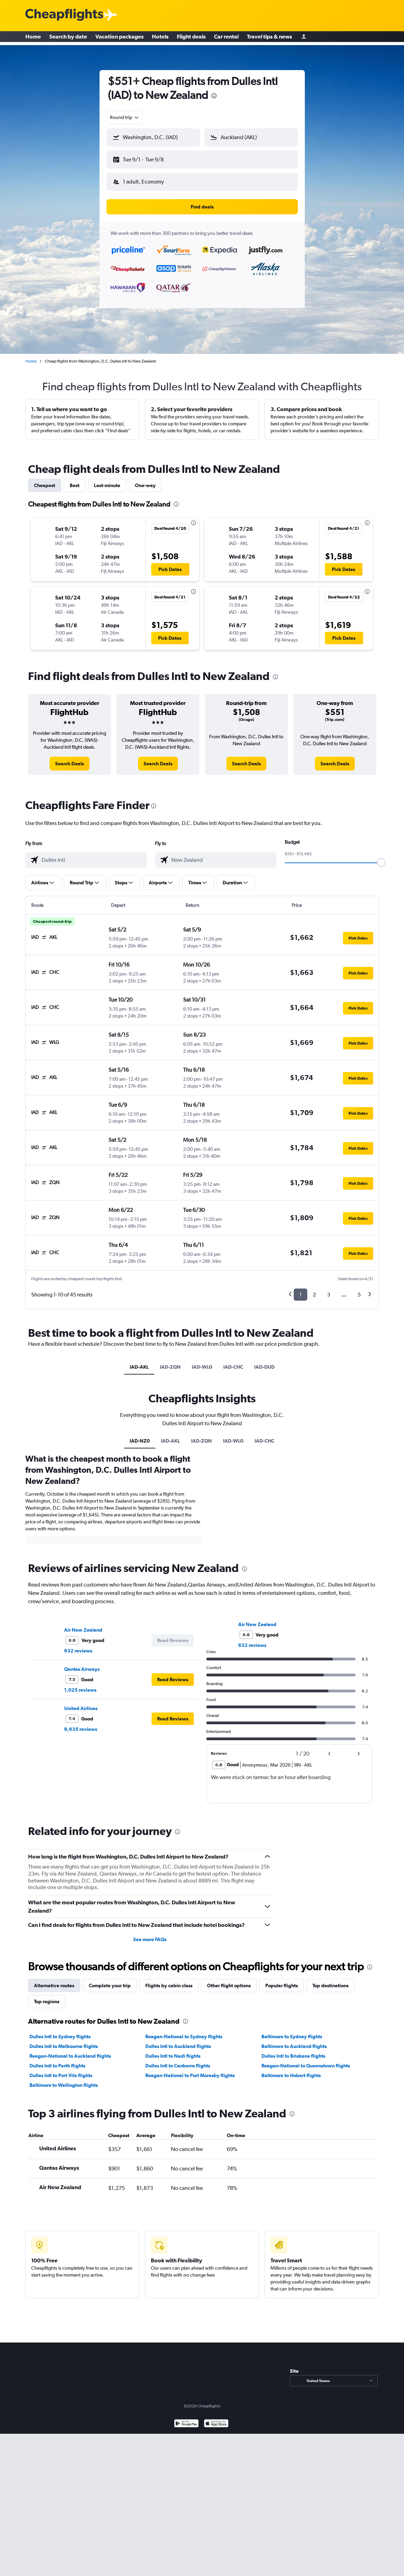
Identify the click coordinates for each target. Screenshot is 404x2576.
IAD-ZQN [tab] (170, 1367)
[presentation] (214, 96)
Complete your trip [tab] (110, 1985)
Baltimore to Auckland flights (294, 2046)
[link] (69, 764)
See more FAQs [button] (149, 1939)
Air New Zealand (83, 1630)
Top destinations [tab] (330, 1985)
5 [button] (359, 1294)
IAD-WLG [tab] (202, 1367)
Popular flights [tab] (281, 1985)
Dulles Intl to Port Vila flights (60, 2075)
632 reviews (78, 1650)
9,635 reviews (80, 1729)
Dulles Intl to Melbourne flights (63, 2046)
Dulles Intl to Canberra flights (177, 2065)
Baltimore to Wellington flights (63, 2085)
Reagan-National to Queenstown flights (305, 2065)
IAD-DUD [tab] (264, 1367)
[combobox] (124, 117)
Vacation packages (119, 38)
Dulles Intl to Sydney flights (60, 2036)
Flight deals (191, 38)
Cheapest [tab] (44, 485)
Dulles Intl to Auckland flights (178, 2046)
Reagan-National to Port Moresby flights (190, 2075)
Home (33, 38)
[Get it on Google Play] (186, 2424)
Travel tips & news (269, 38)
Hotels (160, 38)
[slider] (381, 862)
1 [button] (300, 1294)
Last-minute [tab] (107, 485)
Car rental (226, 38)
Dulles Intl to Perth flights (57, 2065)
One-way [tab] (145, 485)
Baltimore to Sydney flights (291, 2036)
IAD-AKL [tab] (139, 1367)
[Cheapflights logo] (64, 15)
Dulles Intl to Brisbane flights (293, 2056)
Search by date (68, 38)
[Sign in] (304, 38)
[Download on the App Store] (216, 2424)
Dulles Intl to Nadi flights (172, 2056)
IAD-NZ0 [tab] (140, 1441)
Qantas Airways (82, 1669)
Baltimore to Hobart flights (291, 2075)
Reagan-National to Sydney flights (183, 2036)
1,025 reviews (80, 1690)
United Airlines (80, 1708)
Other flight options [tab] (229, 1985)
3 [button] (328, 1294)
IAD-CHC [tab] (233, 1367)
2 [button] (314, 1294)
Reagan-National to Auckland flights (70, 2056)
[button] (153, 137)
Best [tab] (74, 485)
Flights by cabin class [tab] (168, 1985)
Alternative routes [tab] (54, 1985)
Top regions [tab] (46, 2001)
